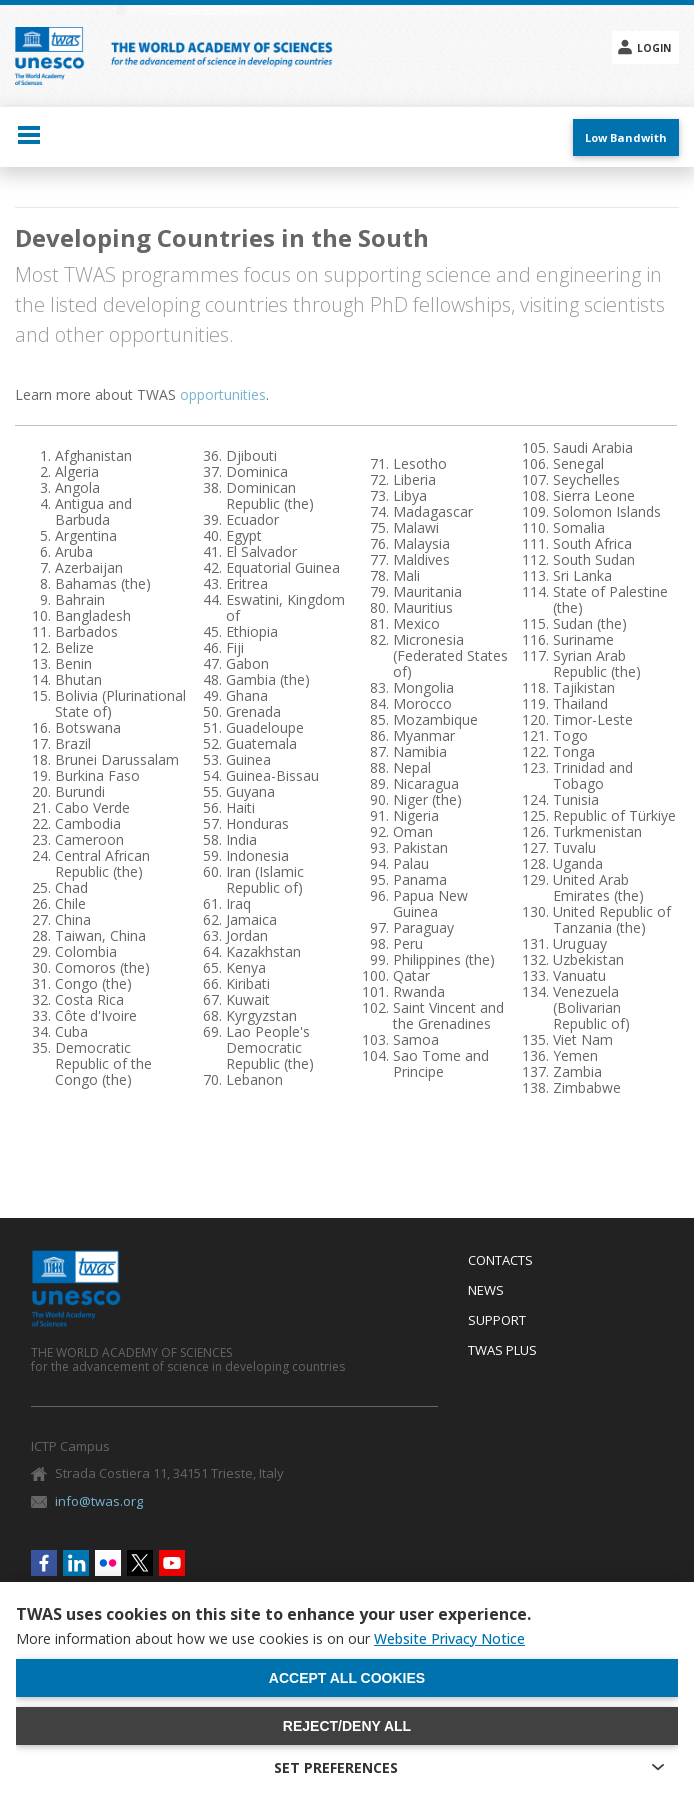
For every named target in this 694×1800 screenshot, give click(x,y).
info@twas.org (99, 1501)
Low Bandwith (626, 137)
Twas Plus (502, 1351)
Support (497, 1321)
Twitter (140, 1563)
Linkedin (76, 1563)
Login (654, 48)
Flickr (108, 1563)
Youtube (172, 1563)
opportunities (223, 394)
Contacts (500, 1261)
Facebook (44, 1563)
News (486, 1291)
